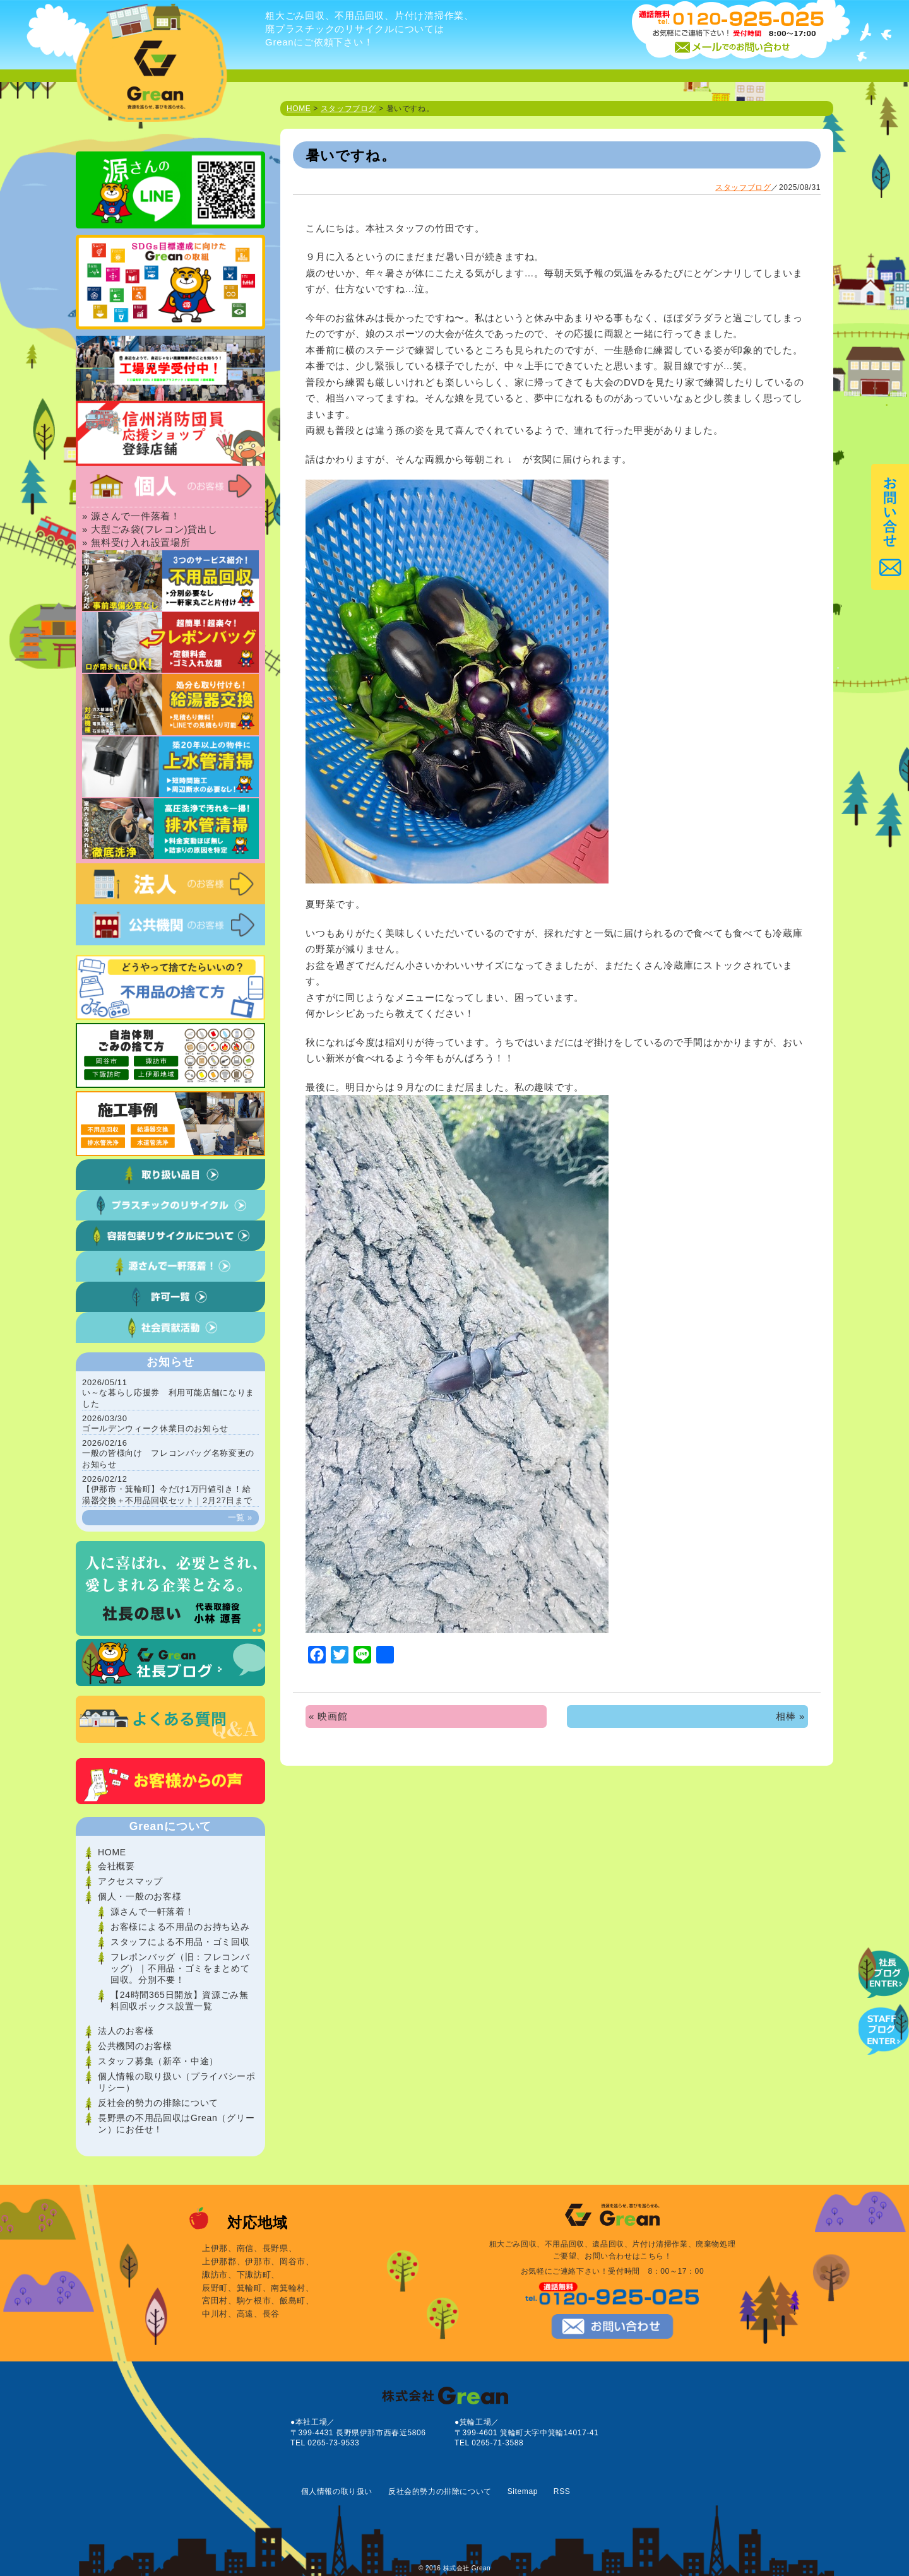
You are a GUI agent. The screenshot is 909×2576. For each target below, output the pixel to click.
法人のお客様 (125, 2031)
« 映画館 (328, 1716)
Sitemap (523, 2491)
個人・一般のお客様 (139, 1896)
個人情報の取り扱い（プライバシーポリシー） (177, 2082)
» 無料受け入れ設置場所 (136, 542)
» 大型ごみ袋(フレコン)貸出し (150, 529)
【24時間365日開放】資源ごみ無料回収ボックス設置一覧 (179, 2000)
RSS (562, 2491)
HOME (299, 108)
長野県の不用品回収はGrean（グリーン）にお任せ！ (176, 2123)
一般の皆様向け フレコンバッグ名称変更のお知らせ (168, 1453)
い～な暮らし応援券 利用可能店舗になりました (168, 1393)
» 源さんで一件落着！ (131, 516)
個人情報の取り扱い (336, 2491)
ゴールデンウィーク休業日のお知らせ (155, 1423)
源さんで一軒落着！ (152, 1911)
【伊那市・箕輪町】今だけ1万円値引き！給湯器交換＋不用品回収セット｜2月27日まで (167, 1489)
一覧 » (240, 1517)
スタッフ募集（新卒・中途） (158, 2061)
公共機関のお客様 (135, 2046)
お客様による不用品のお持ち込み (180, 1927)
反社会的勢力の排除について (158, 2103)
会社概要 (116, 1866)
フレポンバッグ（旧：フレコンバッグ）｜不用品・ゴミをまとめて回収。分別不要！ (180, 1968)
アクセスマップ (130, 1881)
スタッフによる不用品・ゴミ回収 (180, 1942)
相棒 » (790, 1716)
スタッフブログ (348, 108)
